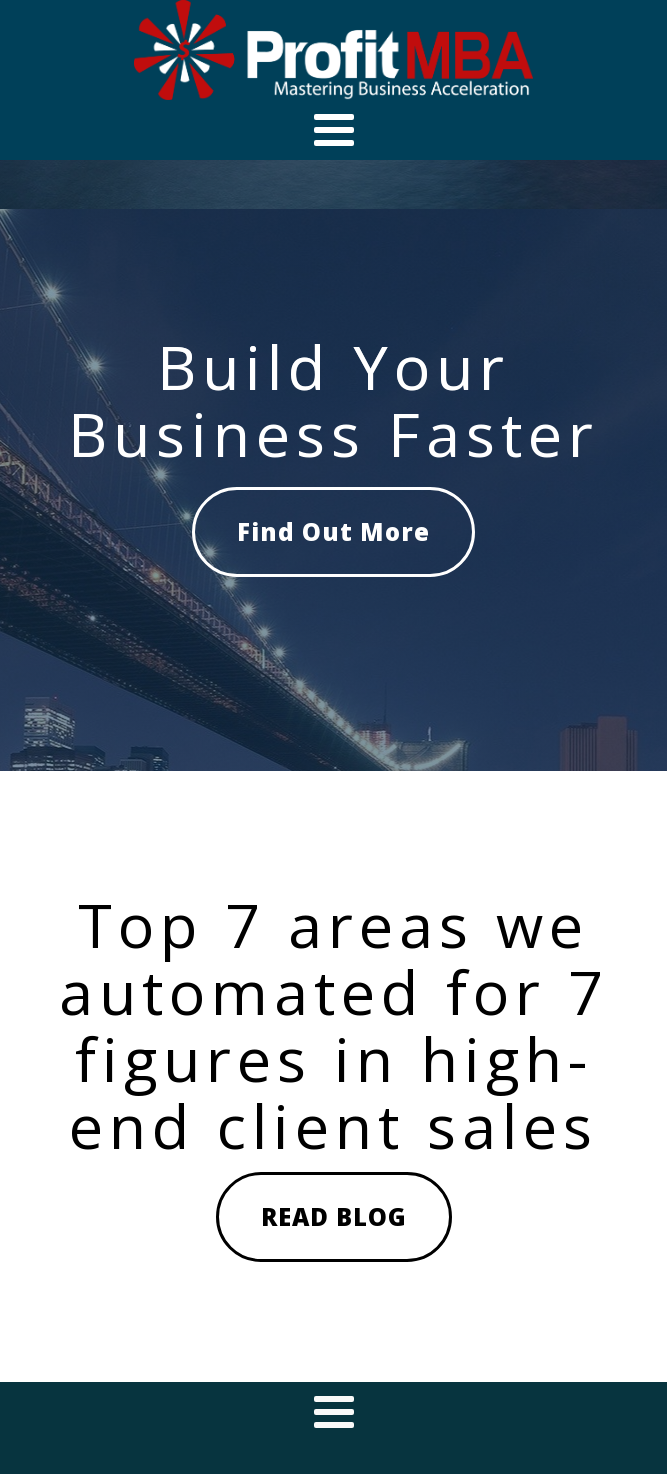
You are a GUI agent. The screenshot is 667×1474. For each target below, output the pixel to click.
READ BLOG (334, 1216)
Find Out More (333, 531)
